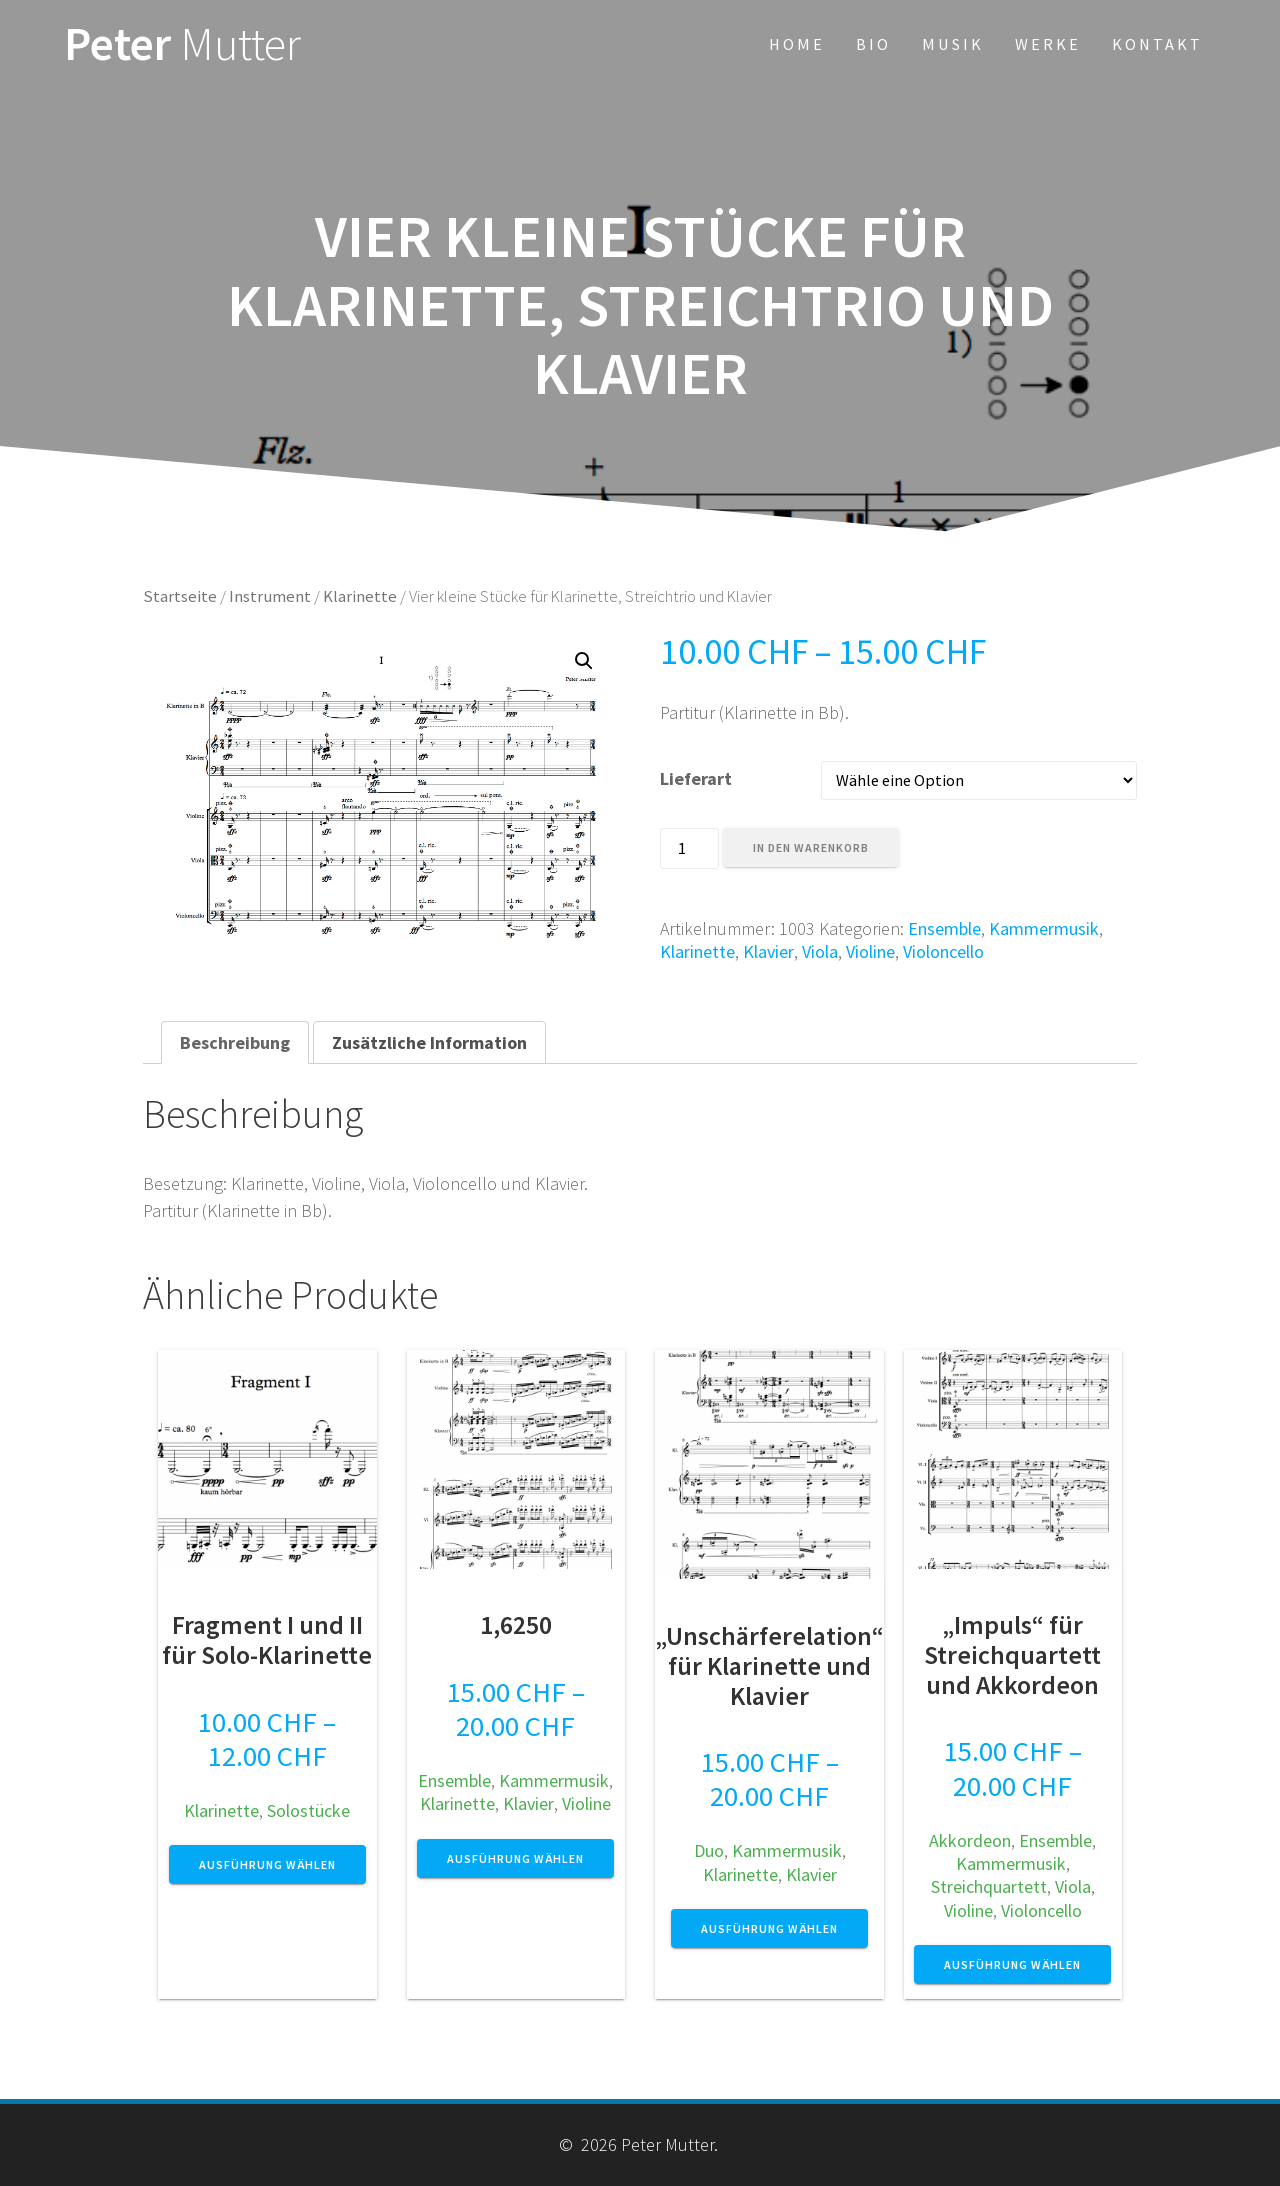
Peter (182, 44)
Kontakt (1157, 44)
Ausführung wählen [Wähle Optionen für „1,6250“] (515, 1858)
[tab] (235, 1042)
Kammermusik (1044, 928)
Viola (820, 951)
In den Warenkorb (811, 847)
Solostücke (308, 1810)
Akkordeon (970, 1840)
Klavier (768, 951)
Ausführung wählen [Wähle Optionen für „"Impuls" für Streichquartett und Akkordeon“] (1012, 1964)
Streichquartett (989, 1886)
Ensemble (944, 928)
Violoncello (943, 951)
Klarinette (360, 596)
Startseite (180, 596)
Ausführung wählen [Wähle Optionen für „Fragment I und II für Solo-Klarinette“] (267, 1864)
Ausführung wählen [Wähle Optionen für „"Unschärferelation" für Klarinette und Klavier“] (769, 1928)
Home (797, 44)
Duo (709, 1850)
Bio (873, 44)
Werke (1048, 44)
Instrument (270, 596)
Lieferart (696, 778)
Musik (953, 44)
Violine (870, 951)
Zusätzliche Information (429, 1042)
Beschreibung (235, 1042)
